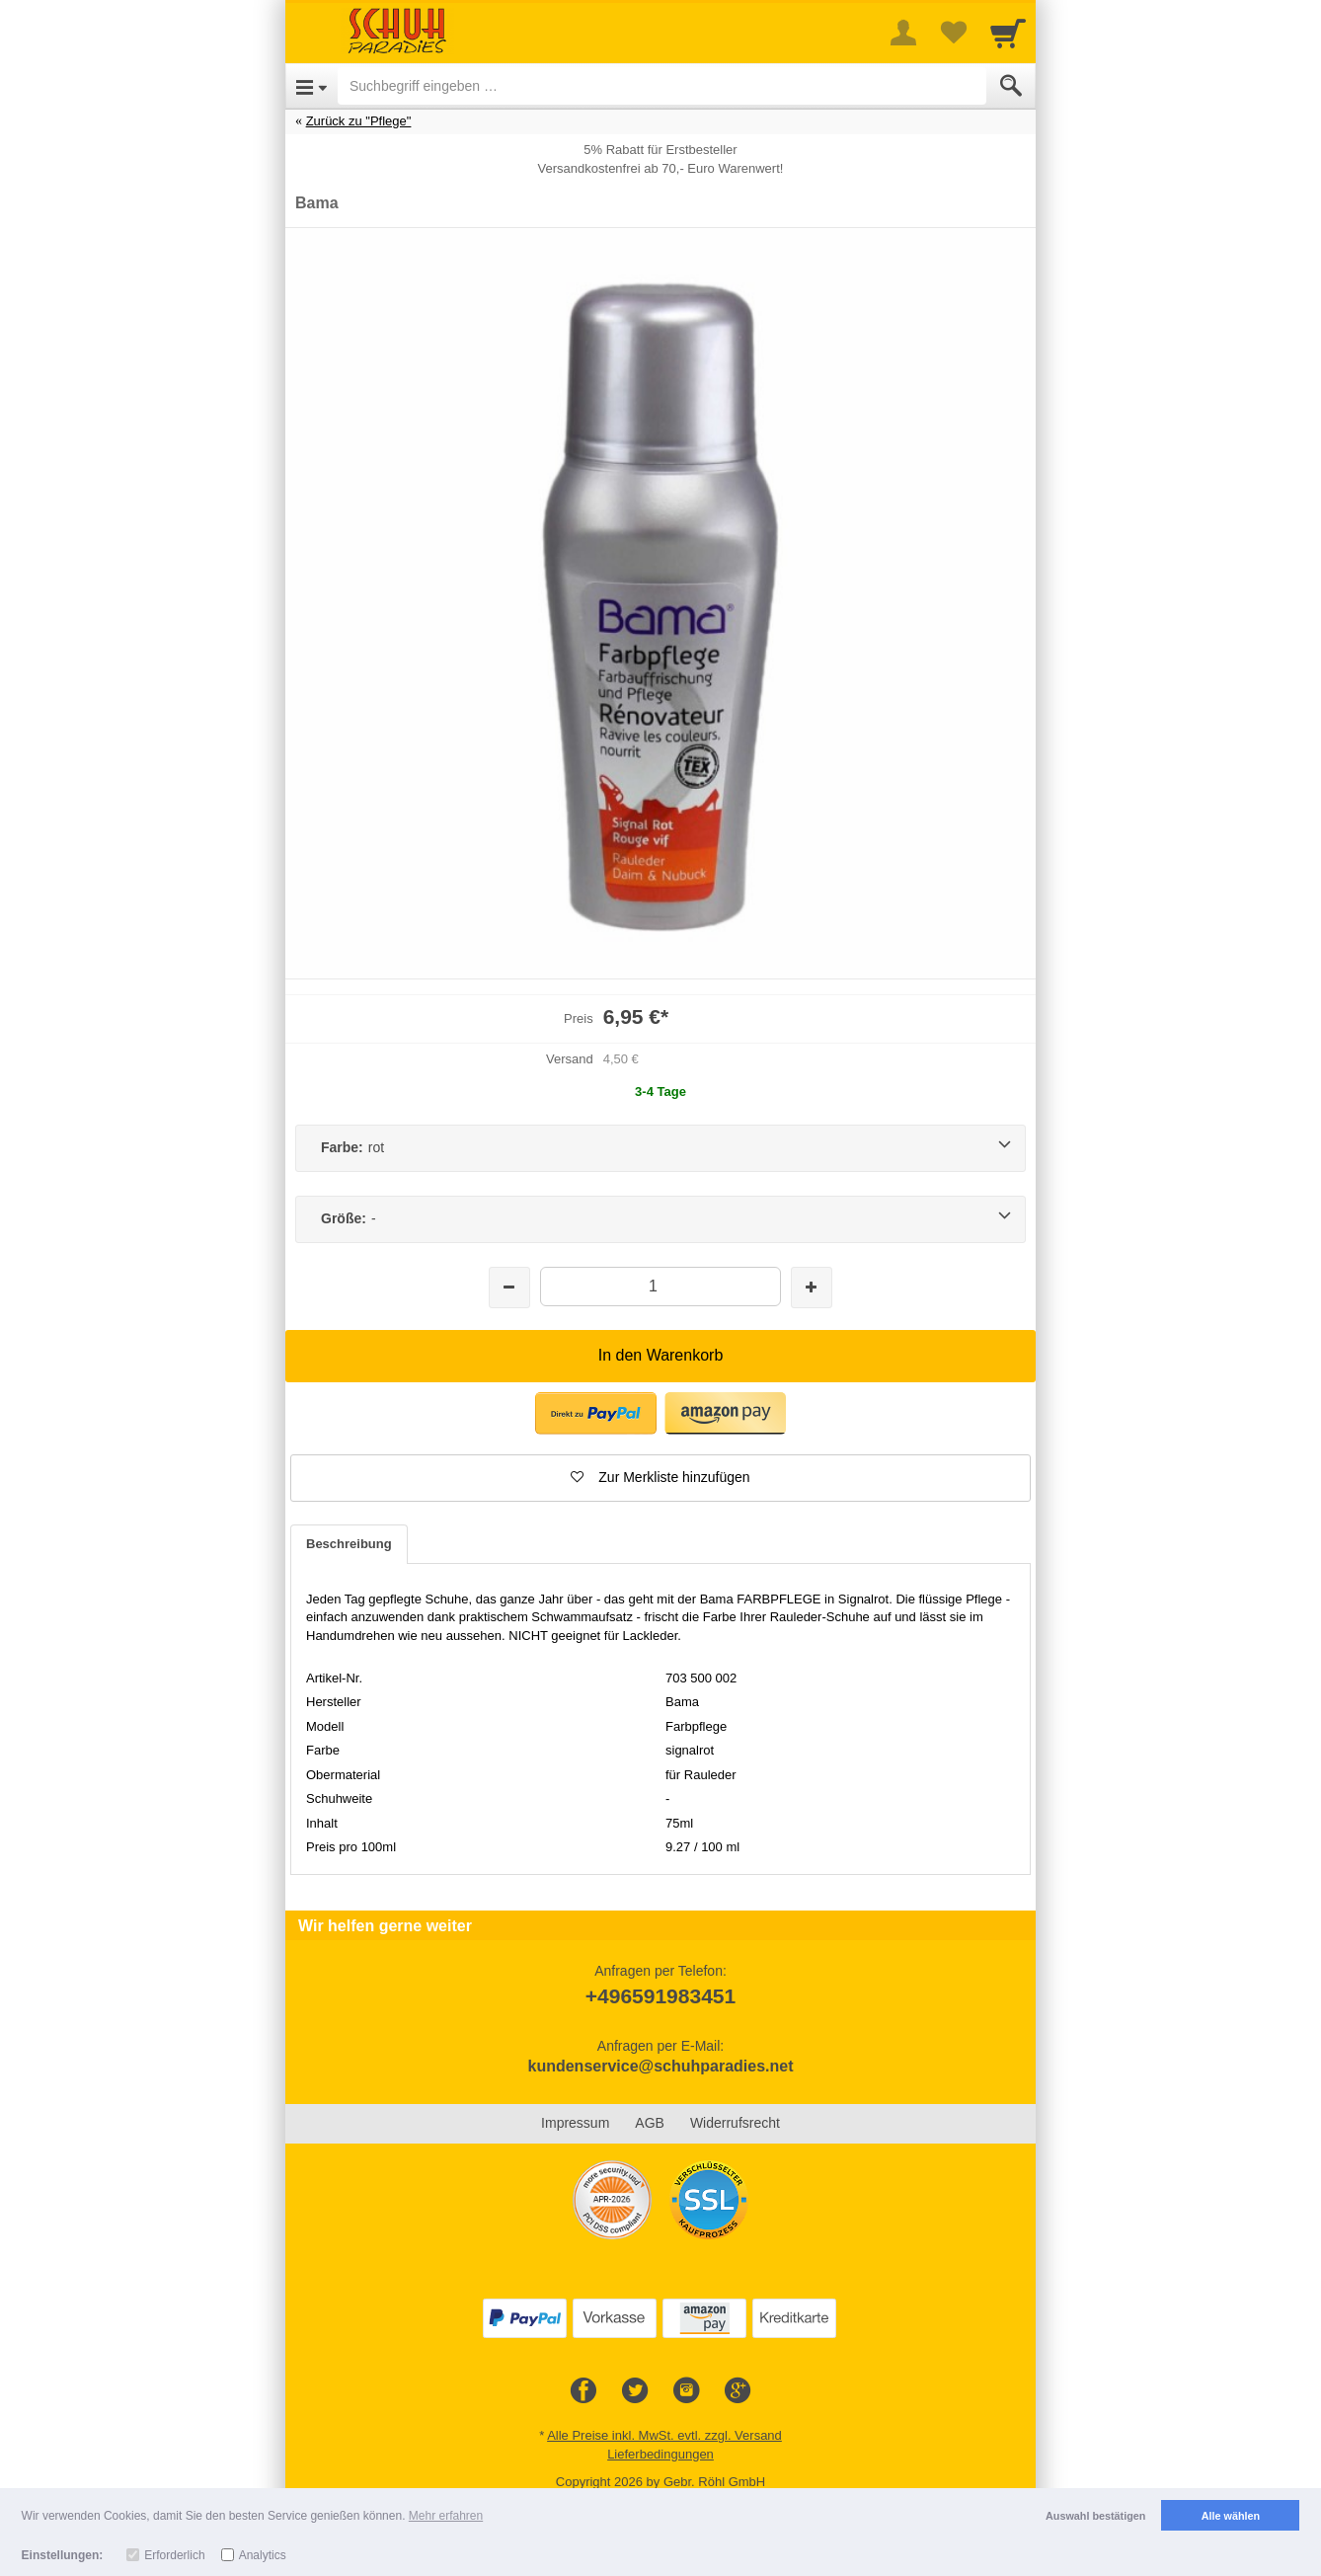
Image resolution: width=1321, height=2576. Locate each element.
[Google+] (737, 2391)
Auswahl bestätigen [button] (1095, 2516)
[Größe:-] (660, 1219)
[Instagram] (686, 2391)
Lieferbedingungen (660, 2454)
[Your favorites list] (952, 32)
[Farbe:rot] (660, 1148)
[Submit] (1011, 86)
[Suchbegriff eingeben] (662, 86)
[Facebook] (583, 2391)
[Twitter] (634, 2391)
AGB (649, 2123)
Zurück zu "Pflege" (359, 121)
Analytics (262, 2555)
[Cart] (1008, 32)
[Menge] (660, 1286)
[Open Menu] (311, 86)
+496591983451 (660, 1996)
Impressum (575, 2123)
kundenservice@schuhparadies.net (660, 2066)
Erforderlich (174, 2555)
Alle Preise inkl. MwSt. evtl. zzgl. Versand (664, 2435)
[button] (596, 1413)
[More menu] (903, 32)
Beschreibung (349, 1543)
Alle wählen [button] (1231, 2516)
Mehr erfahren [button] (446, 2516)
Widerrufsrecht (735, 2123)
